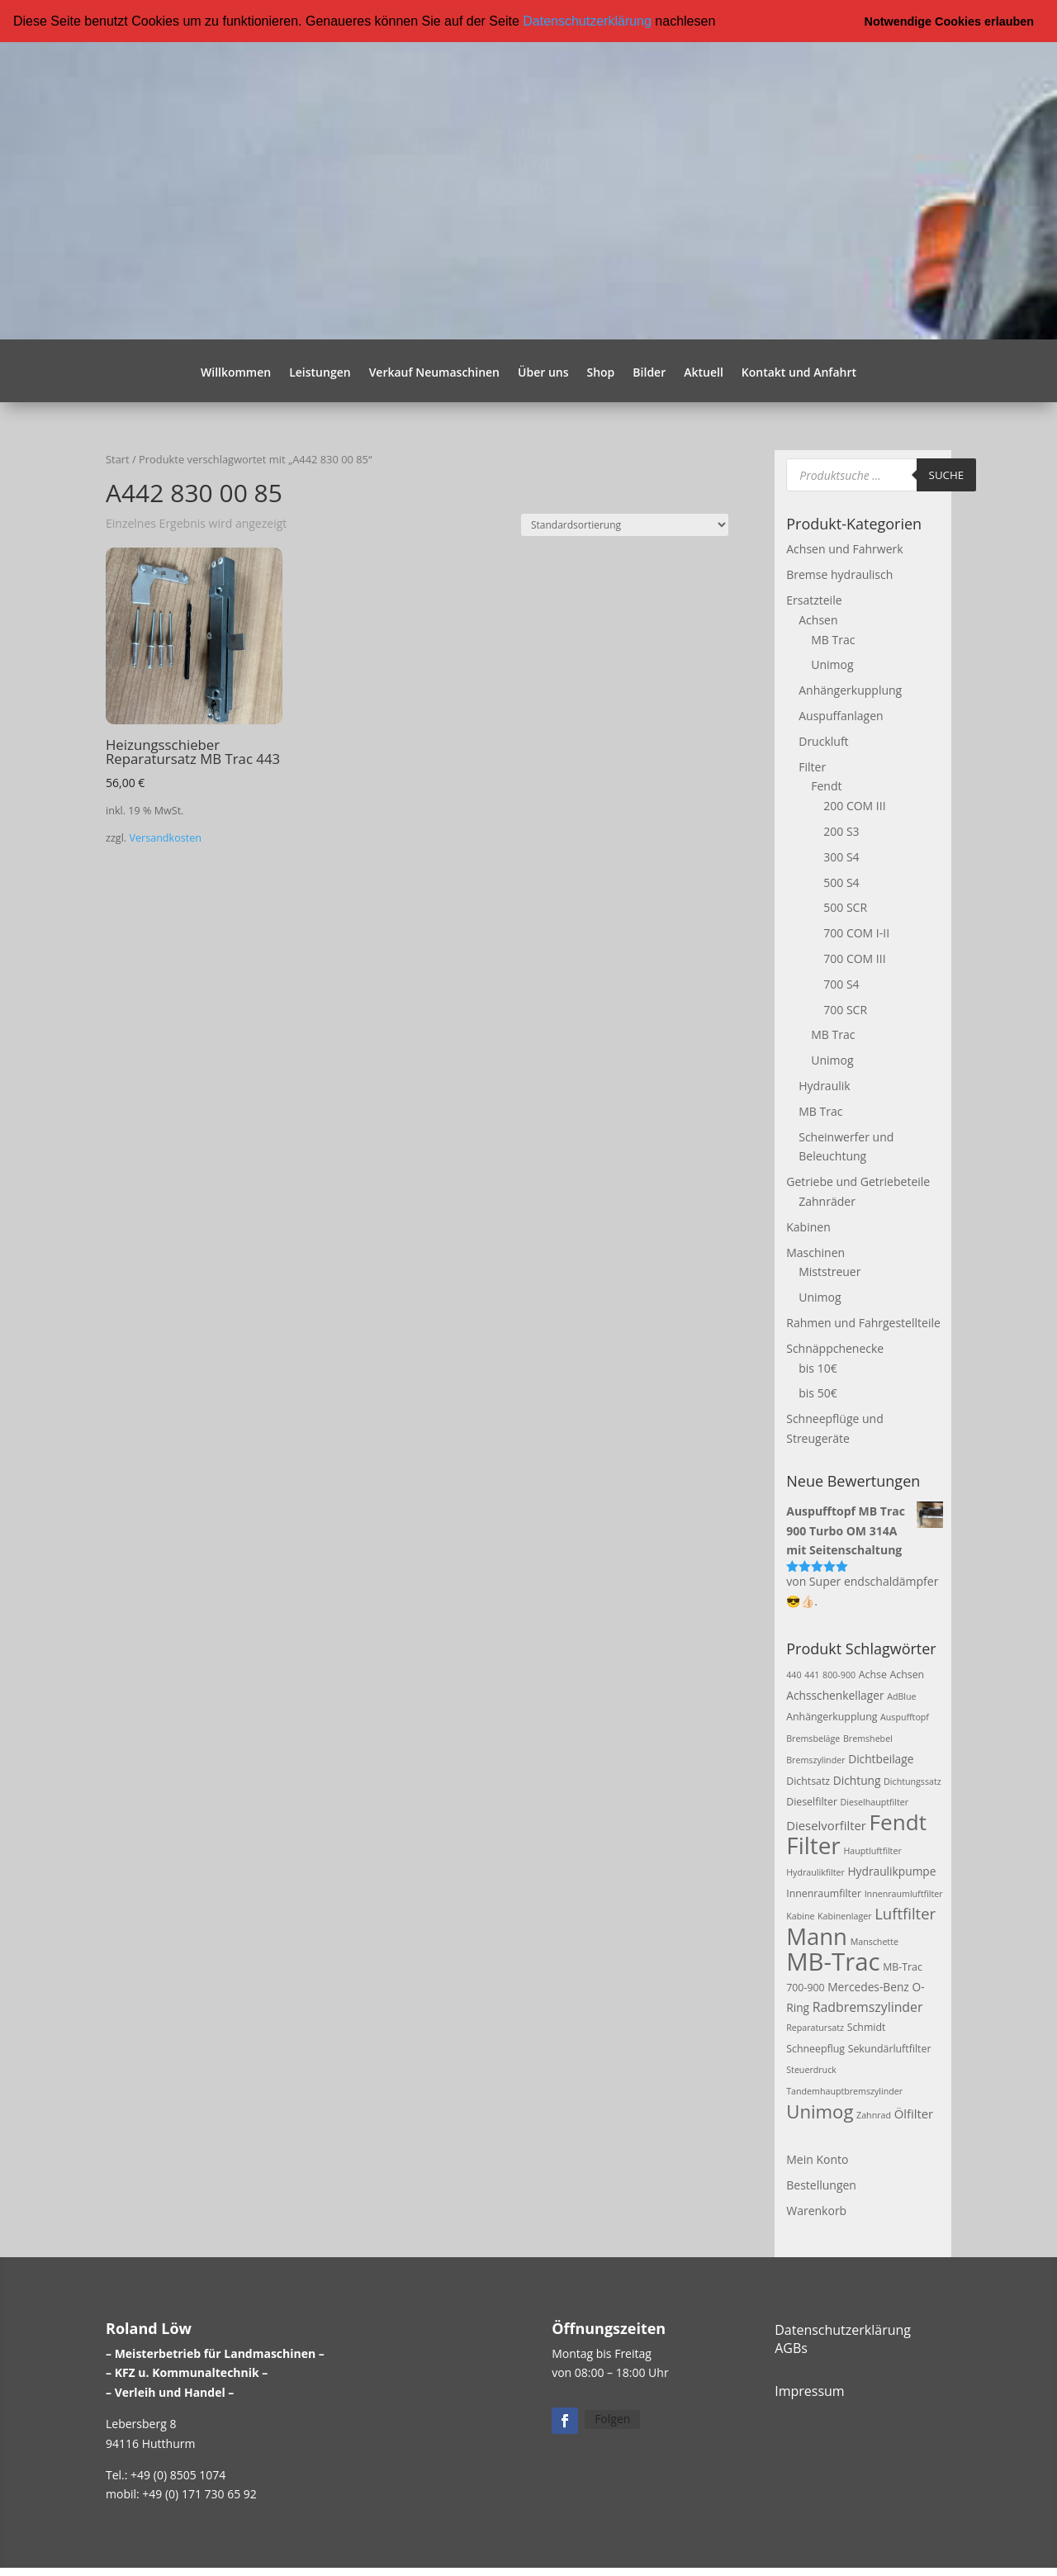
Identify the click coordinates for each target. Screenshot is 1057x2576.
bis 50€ (818, 1392)
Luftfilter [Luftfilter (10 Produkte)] (905, 1912)
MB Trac (833, 638)
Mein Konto (817, 2158)
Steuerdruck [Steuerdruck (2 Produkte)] (811, 2069)
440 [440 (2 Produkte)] (793, 1673)
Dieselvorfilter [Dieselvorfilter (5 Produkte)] (826, 1824)
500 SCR (845, 906)
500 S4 (841, 881)
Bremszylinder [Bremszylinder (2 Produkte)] (815, 1758)
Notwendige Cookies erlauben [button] (950, 21)
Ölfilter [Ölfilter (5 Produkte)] (914, 2112)
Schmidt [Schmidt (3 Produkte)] (866, 2026)
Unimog (832, 663)
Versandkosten (165, 836)
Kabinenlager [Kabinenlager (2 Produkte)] (844, 1915)
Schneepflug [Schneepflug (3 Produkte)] (815, 2048)
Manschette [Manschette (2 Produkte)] (874, 1941)
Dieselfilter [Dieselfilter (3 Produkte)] (811, 1801)
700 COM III (854, 957)
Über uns (543, 372)
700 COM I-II (856, 932)
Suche (947, 473)
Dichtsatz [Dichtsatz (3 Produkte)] (808, 1779)
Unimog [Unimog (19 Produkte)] (819, 2109)
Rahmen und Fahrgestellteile (863, 1321)
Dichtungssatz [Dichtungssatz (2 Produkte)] (912, 1780)
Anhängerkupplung (850, 689)
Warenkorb (816, 2210)
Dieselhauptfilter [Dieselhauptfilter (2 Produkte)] (875, 1801)
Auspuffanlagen (841, 715)
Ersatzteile (813, 599)
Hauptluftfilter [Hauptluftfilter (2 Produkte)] (872, 1850)
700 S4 (841, 982)
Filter (812, 765)
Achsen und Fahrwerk (844, 548)
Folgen (612, 2418)
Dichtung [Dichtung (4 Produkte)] (857, 1778)
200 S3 (841, 830)
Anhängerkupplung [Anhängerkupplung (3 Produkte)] (831, 1716)
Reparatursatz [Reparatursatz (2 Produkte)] (815, 2027)
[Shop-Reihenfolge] (624, 524)
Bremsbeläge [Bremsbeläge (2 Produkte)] (813, 1737)
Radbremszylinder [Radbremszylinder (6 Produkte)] (868, 2005)
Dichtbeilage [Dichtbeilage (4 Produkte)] (880, 1757)
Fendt (826, 785)
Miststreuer (829, 1271)
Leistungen (319, 372)
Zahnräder (827, 1199)
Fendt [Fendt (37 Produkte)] (898, 1821)
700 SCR (845, 1008)
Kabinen (808, 1225)
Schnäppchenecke (835, 1346)
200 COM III (854, 805)
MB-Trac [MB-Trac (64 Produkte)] (832, 1960)
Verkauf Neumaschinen (434, 372)
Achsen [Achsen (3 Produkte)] (906, 1673)
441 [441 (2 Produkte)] (811, 1673)
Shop (600, 372)
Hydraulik (824, 1084)
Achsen (818, 618)
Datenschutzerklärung (587, 21)
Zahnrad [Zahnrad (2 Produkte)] (873, 2113)
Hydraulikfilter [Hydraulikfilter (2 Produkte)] (815, 1870)
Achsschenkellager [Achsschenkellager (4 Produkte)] (835, 1693)
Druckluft (823, 739)
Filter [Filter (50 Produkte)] (813, 1844)
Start (118, 458)
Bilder (649, 372)
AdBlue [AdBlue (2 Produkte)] (901, 1695)
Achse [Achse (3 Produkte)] (873, 1673)
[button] (721, 22)
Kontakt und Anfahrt (799, 372)
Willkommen (236, 372)
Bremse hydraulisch (839, 573)
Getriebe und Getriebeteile (858, 1180)
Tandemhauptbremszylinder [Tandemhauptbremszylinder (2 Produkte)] (844, 2089)
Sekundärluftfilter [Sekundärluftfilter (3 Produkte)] (889, 2048)
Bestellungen (821, 2184)
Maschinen (815, 1251)
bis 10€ (818, 1366)
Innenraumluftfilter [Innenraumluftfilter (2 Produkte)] (904, 1892)
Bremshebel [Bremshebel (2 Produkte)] (868, 1737)
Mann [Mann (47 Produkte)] (816, 1935)
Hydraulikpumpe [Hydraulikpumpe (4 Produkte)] (891, 1869)
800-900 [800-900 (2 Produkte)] (839, 1673)
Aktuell (703, 372)
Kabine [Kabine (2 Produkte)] (800, 1915)
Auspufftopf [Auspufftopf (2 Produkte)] (904, 1716)
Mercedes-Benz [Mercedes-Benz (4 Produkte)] (868, 1985)
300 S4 (841, 855)
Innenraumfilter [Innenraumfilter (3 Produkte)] (823, 1892)
